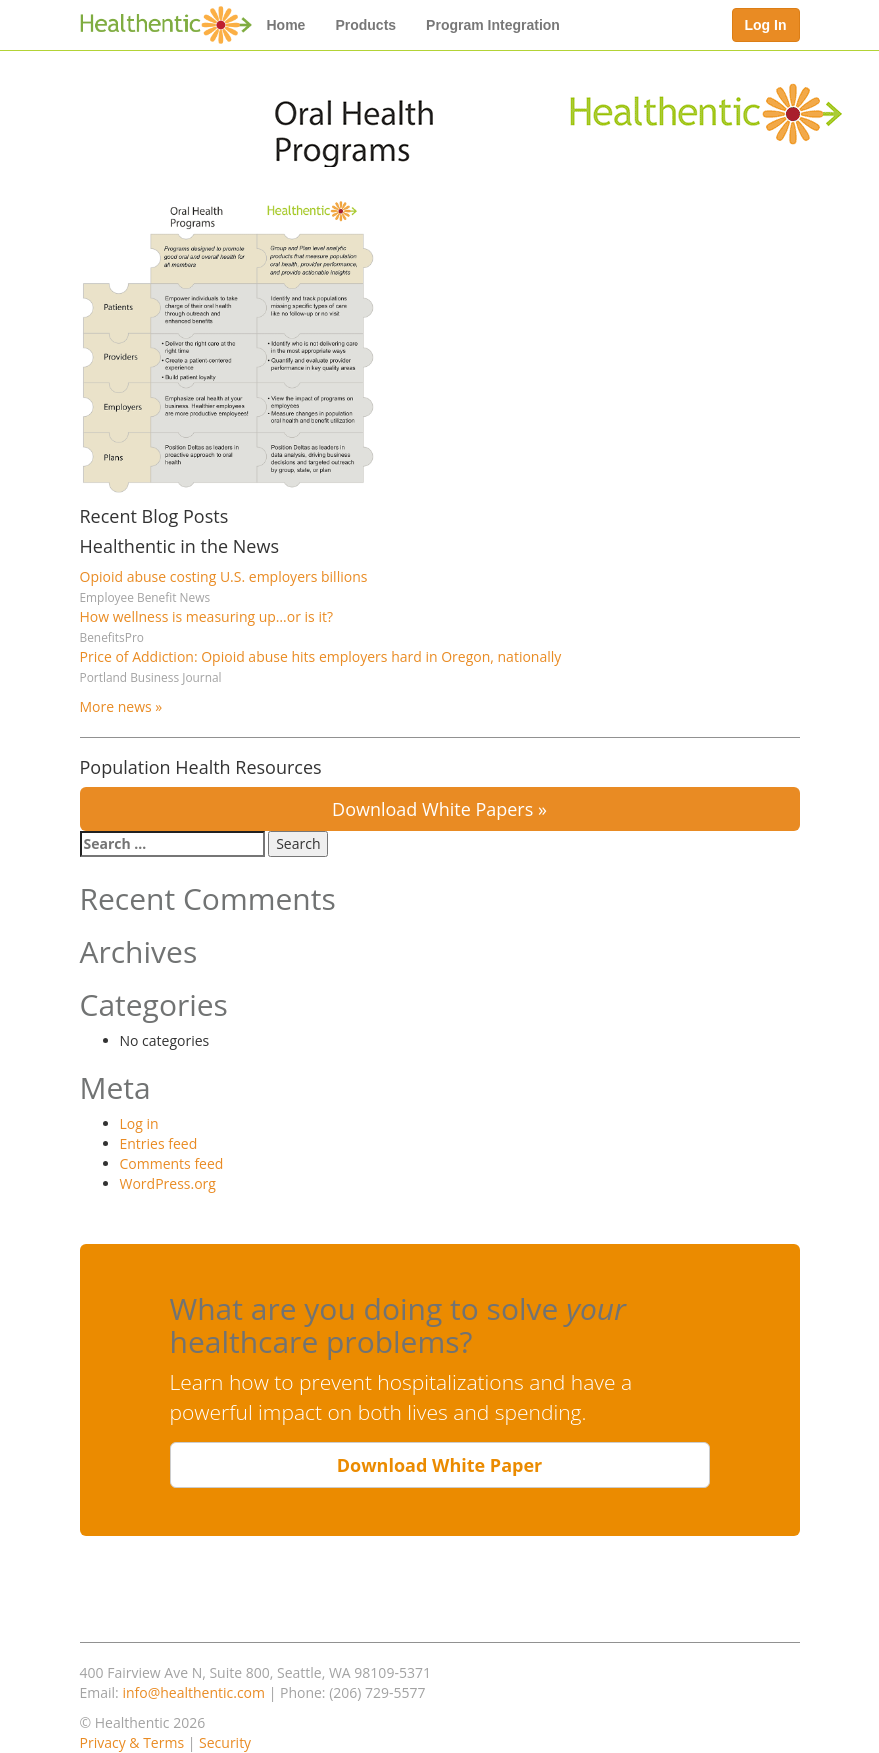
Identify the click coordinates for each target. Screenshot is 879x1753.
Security (225, 1742)
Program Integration (493, 25)
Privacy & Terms (132, 1742)
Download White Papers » (439, 809)
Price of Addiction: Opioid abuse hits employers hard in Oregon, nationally (321, 656)
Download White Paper (440, 1465)
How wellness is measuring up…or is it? (206, 616)
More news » (121, 706)
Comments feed (172, 1163)
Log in (139, 1123)
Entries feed (159, 1143)
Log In (766, 25)
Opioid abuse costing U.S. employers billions (224, 576)
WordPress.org (168, 1183)
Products (365, 25)
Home (286, 25)
